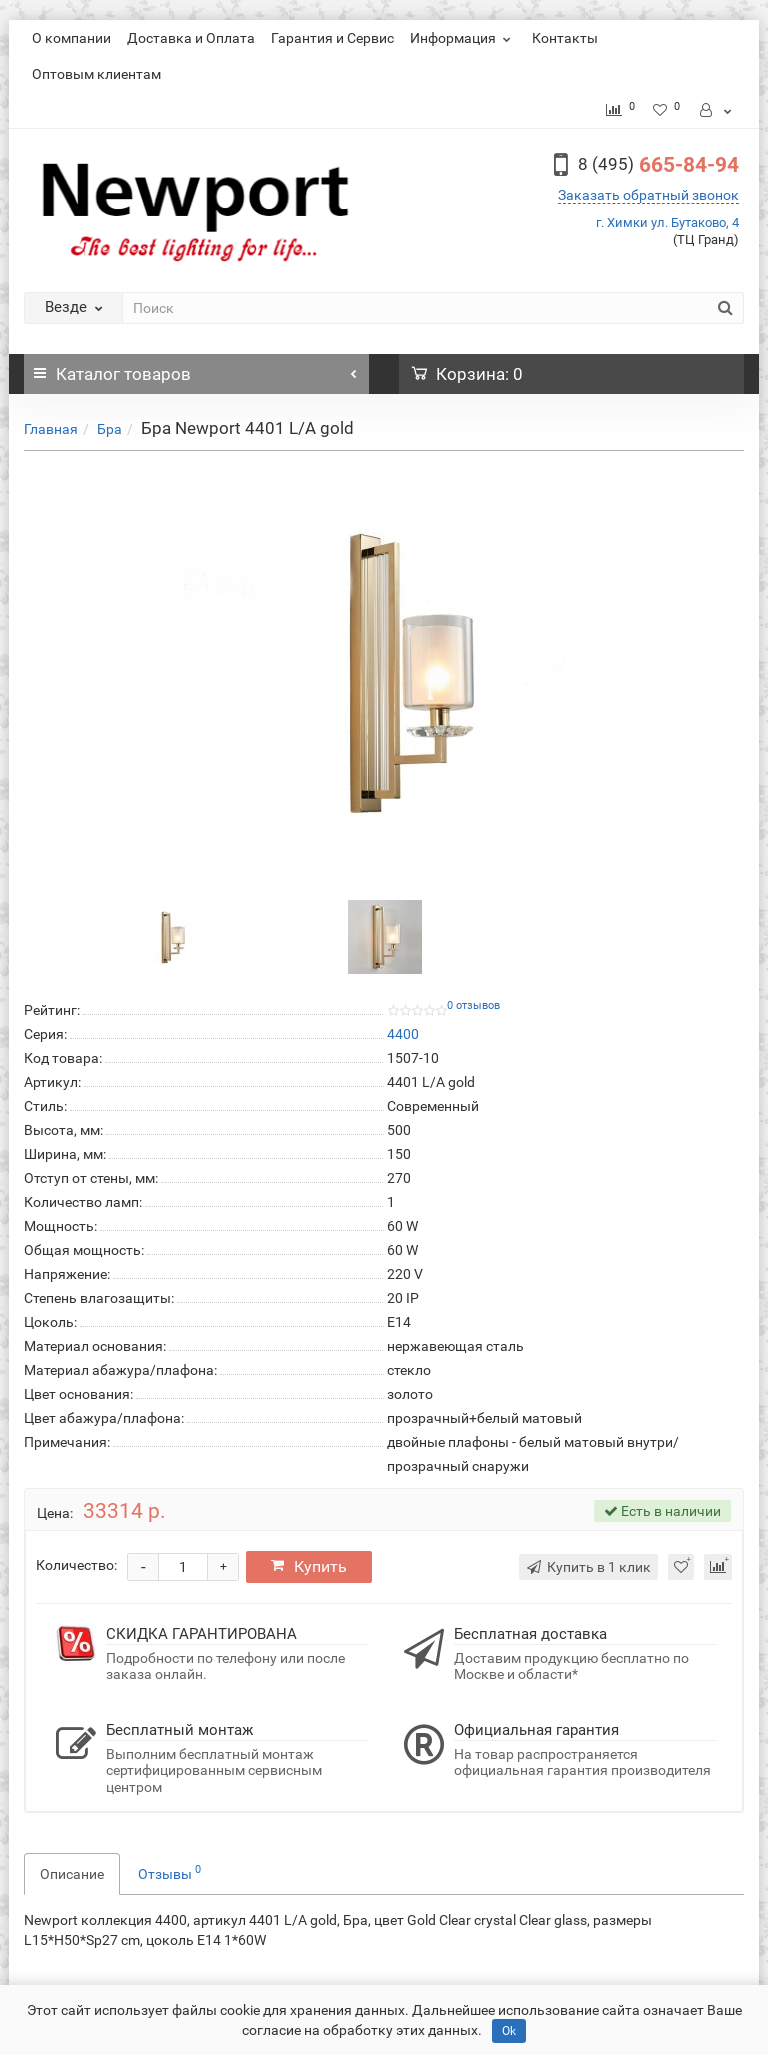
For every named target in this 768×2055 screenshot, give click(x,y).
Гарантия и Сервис (332, 38)
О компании (71, 38)
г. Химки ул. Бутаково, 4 (667, 222)
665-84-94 (658, 165)
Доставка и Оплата (191, 38)
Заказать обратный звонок (648, 195)
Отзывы (169, 1872)
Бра (109, 429)
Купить (312, 1566)
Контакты (565, 38)
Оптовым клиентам (96, 74)
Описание (72, 1874)
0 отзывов (473, 1005)
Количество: (76, 1565)
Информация (463, 38)
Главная (51, 429)
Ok (509, 2031)
